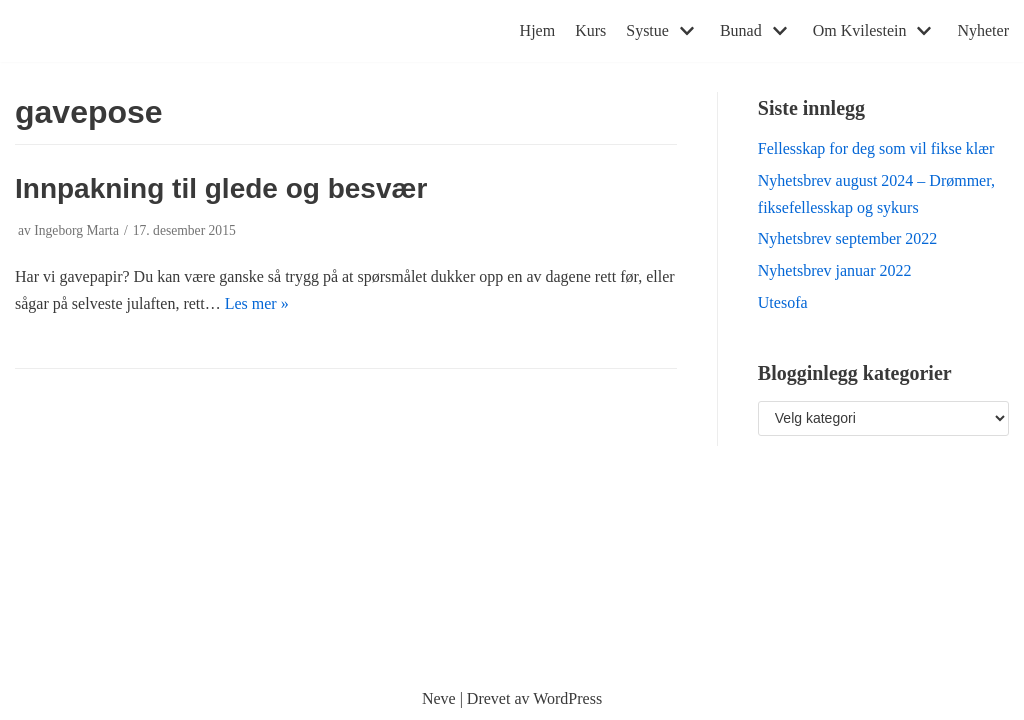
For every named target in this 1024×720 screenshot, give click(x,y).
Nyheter (983, 30)
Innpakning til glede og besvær (221, 188)
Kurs (590, 30)
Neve (439, 698)
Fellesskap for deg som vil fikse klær (876, 148)
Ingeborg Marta (76, 230)
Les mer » (257, 303)
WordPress (567, 698)
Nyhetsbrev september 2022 (848, 238)
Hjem (538, 30)
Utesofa (783, 302)
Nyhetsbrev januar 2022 (835, 270)
